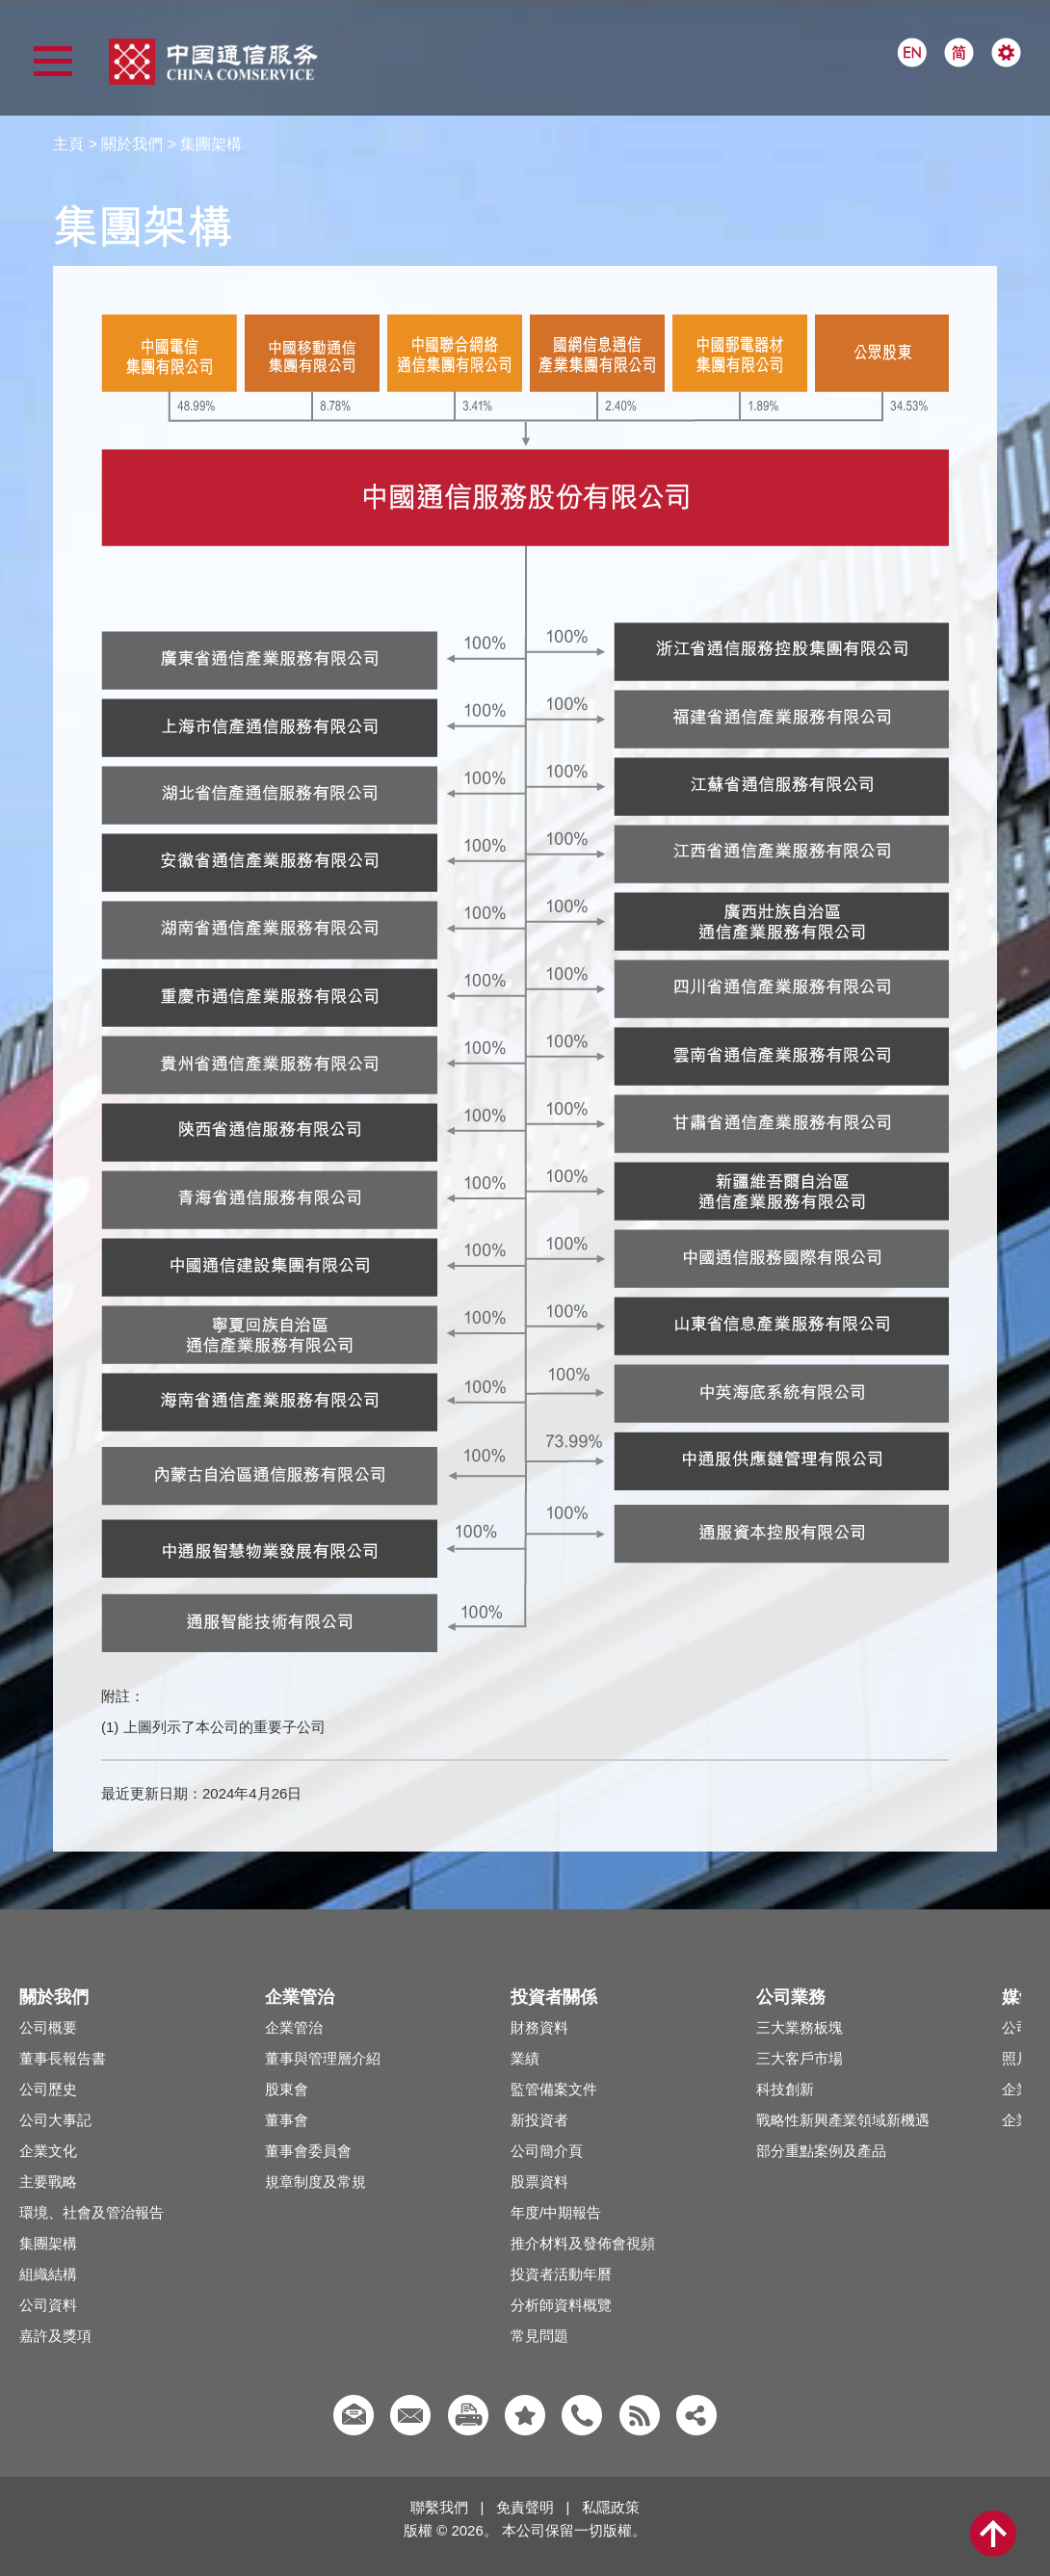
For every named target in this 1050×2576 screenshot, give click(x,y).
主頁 (68, 144)
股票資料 (539, 2181)
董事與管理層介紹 (323, 2058)
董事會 (286, 2120)
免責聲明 (525, 2507)
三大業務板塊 (799, 2027)
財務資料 (539, 2027)
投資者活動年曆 (561, 2274)
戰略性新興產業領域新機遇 (843, 2120)
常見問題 (539, 2335)
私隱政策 (611, 2507)
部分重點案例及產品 (821, 2150)
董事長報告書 (62, 2058)
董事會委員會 (308, 2150)
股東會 (286, 2089)
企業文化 (48, 2150)
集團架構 (48, 2243)
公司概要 (48, 2027)
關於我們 (132, 144)
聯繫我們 (439, 2507)
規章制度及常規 (315, 2181)
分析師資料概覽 (561, 2305)
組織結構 (48, 2274)
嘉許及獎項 (55, 2335)
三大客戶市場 (799, 2058)
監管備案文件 (554, 2089)
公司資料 (48, 2305)
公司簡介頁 (547, 2150)
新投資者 (539, 2120)
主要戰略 (48, 2181)
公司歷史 (48, 2089)
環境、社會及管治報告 (91, 2212)
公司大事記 (55, 2120)
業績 (525, 2058)
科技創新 (785, 2089)
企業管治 (294, 2027)
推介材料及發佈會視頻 (583, 2243)
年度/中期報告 (556, 2212)
